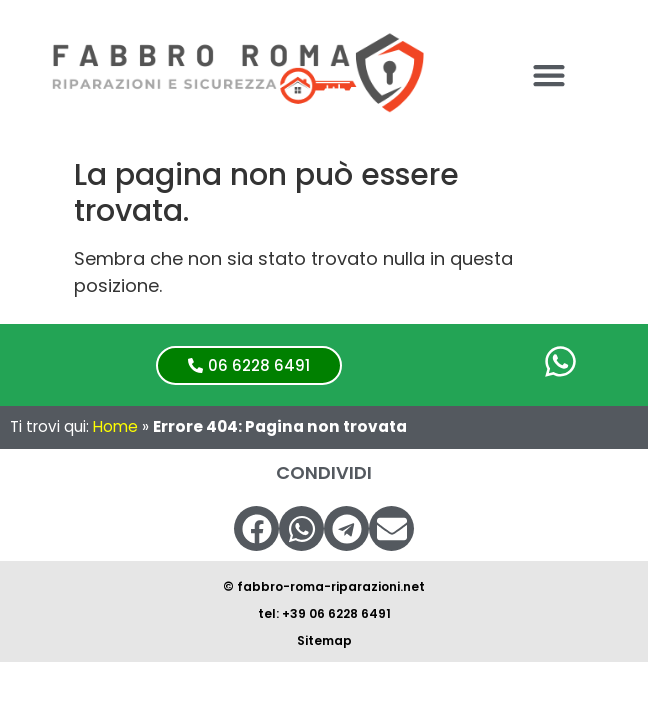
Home (115, 426)
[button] (549, 74)
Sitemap (324, 640)
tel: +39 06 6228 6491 (324, 613)
